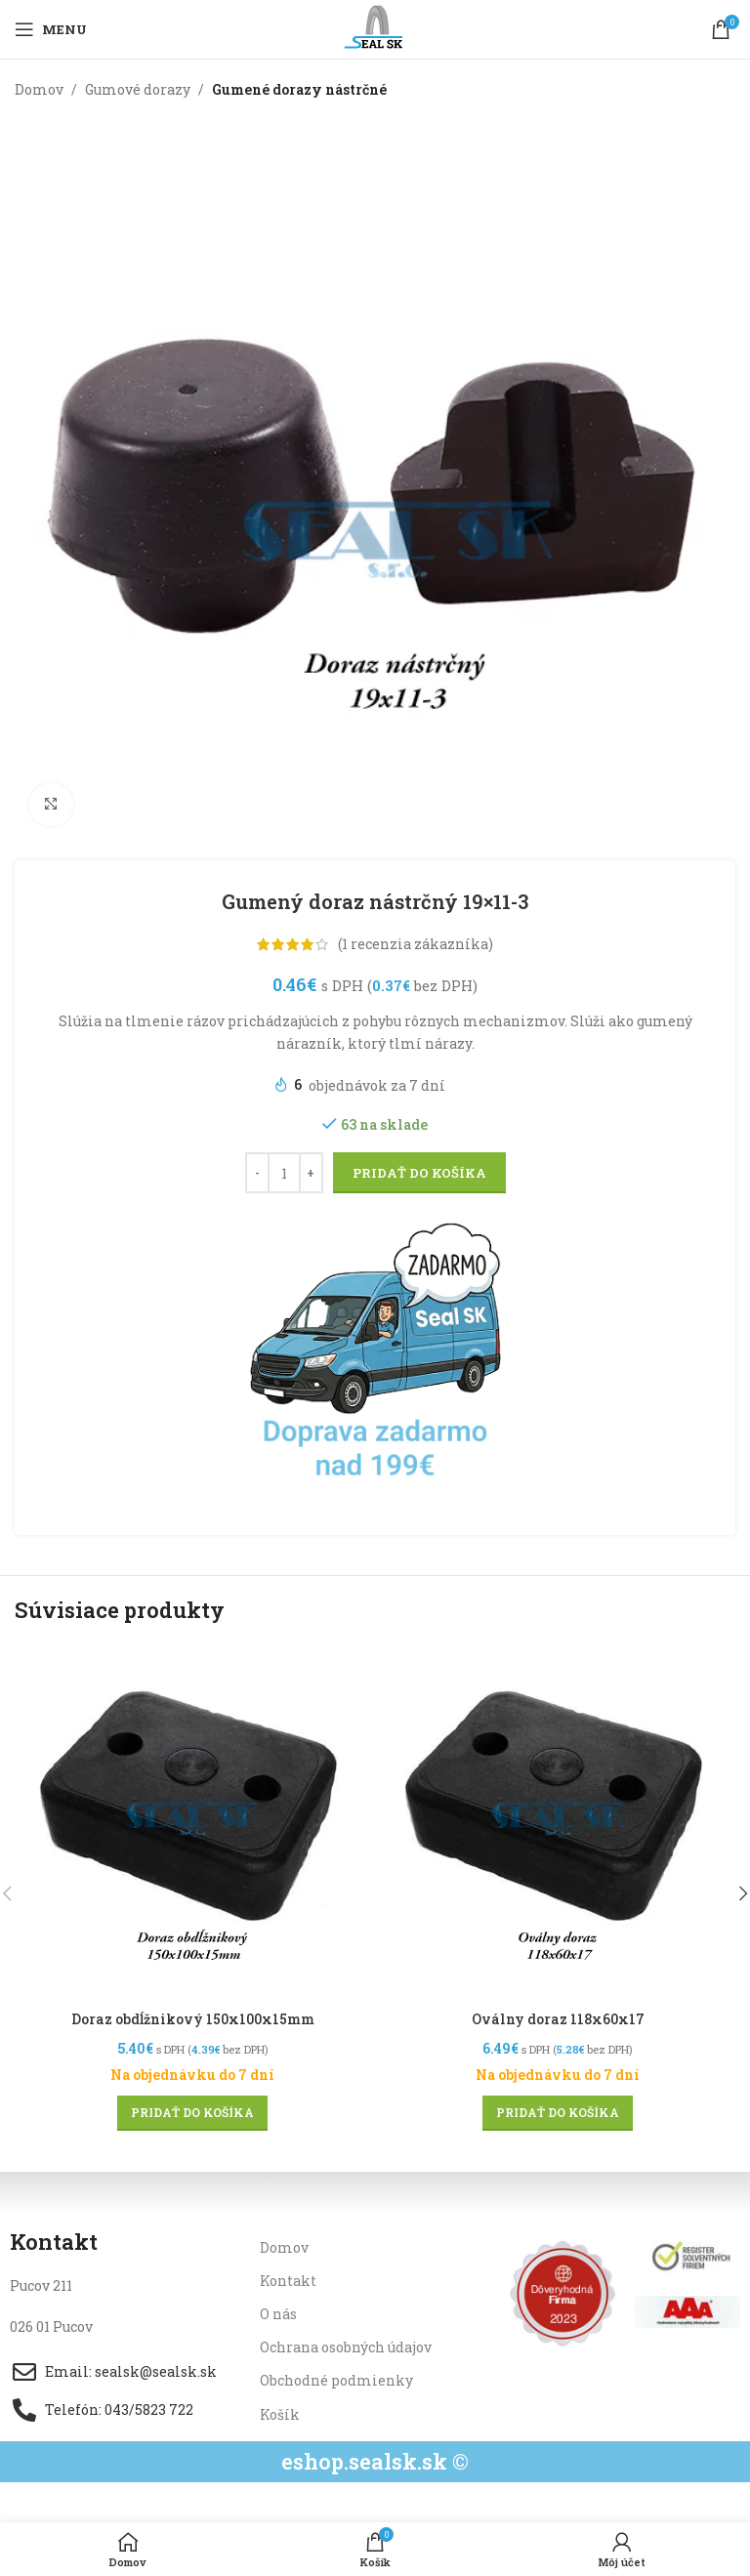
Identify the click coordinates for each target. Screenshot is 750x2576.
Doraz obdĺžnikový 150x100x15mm (192, 2019)
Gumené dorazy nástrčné (299, 89)
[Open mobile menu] (51, 29)
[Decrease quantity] (257, 1173)
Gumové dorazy (137, 89)
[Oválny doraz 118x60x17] (557, 1822)
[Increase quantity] (311, 1173)
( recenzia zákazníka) (415, 944)
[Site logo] (375, 28)
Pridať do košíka (419, 1173)
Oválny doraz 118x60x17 (558, 2019)
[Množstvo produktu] (284, 1173)
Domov (39, 89)
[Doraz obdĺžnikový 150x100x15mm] (192, 1822)
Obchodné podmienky (336, 2380)
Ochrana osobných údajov (346, 2347)
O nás (278, 2313)
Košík (280, 2413)
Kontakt (288, 2279)
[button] (192, 2112)
